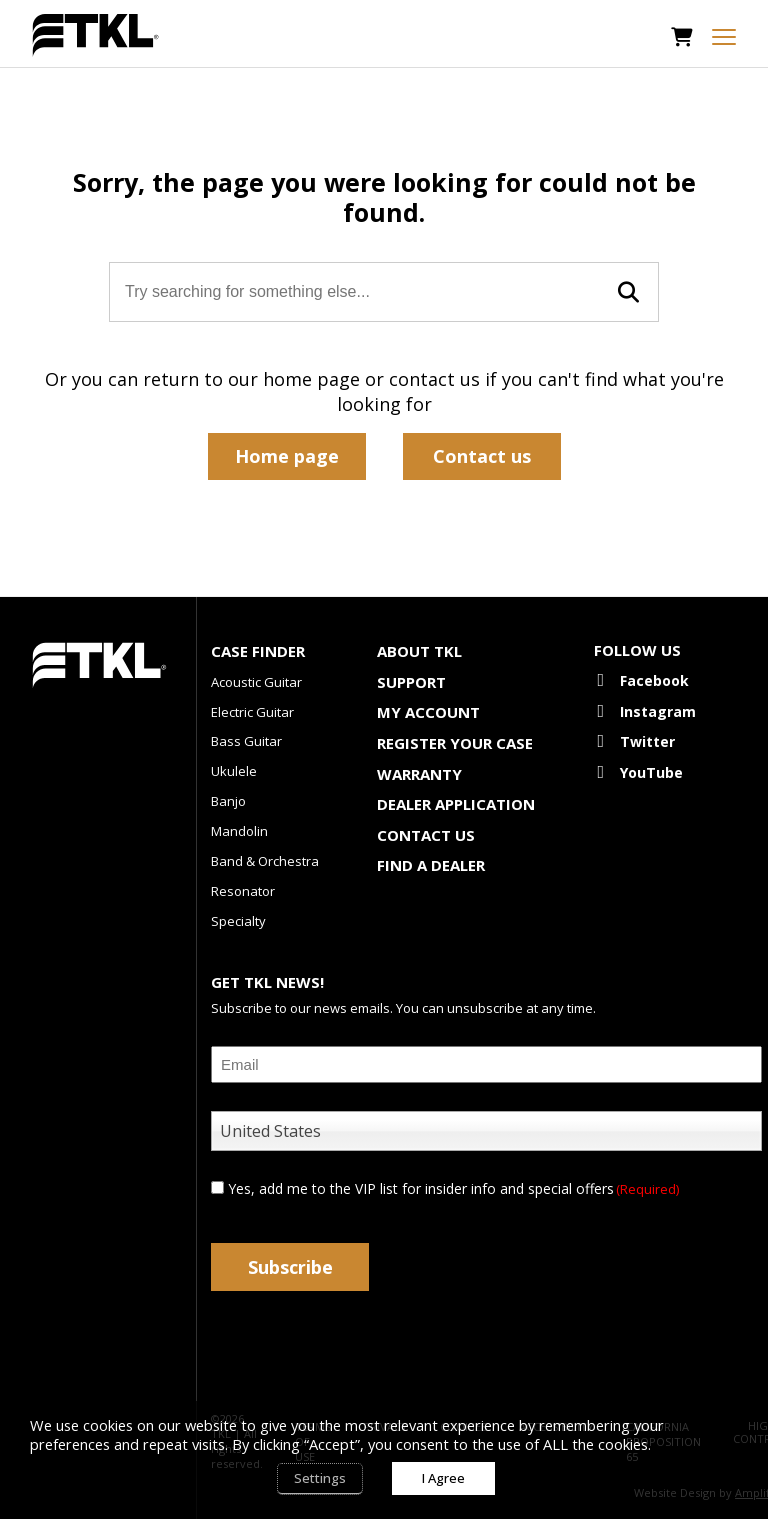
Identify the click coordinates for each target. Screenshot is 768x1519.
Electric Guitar (252, 712)
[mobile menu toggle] (724, 37)
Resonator (243, 891)
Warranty (419, 774)
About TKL (419, 651)
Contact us (482, 456)
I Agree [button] (443, 1478)
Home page (287, 456)
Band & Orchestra (265, 861)
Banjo (228, 801)
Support (411, 682)
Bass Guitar (246, 741)
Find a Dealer (431, 865)
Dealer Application (456, 804)
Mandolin (239, 831)
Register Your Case (455, 743)
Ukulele (234, 771)
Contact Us (426, 835)
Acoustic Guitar (256, 682)
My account (428, 712)
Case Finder (258, 651)
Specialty (238, 921)
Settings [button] (320, 1478)
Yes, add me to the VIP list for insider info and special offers (453, 1188)
